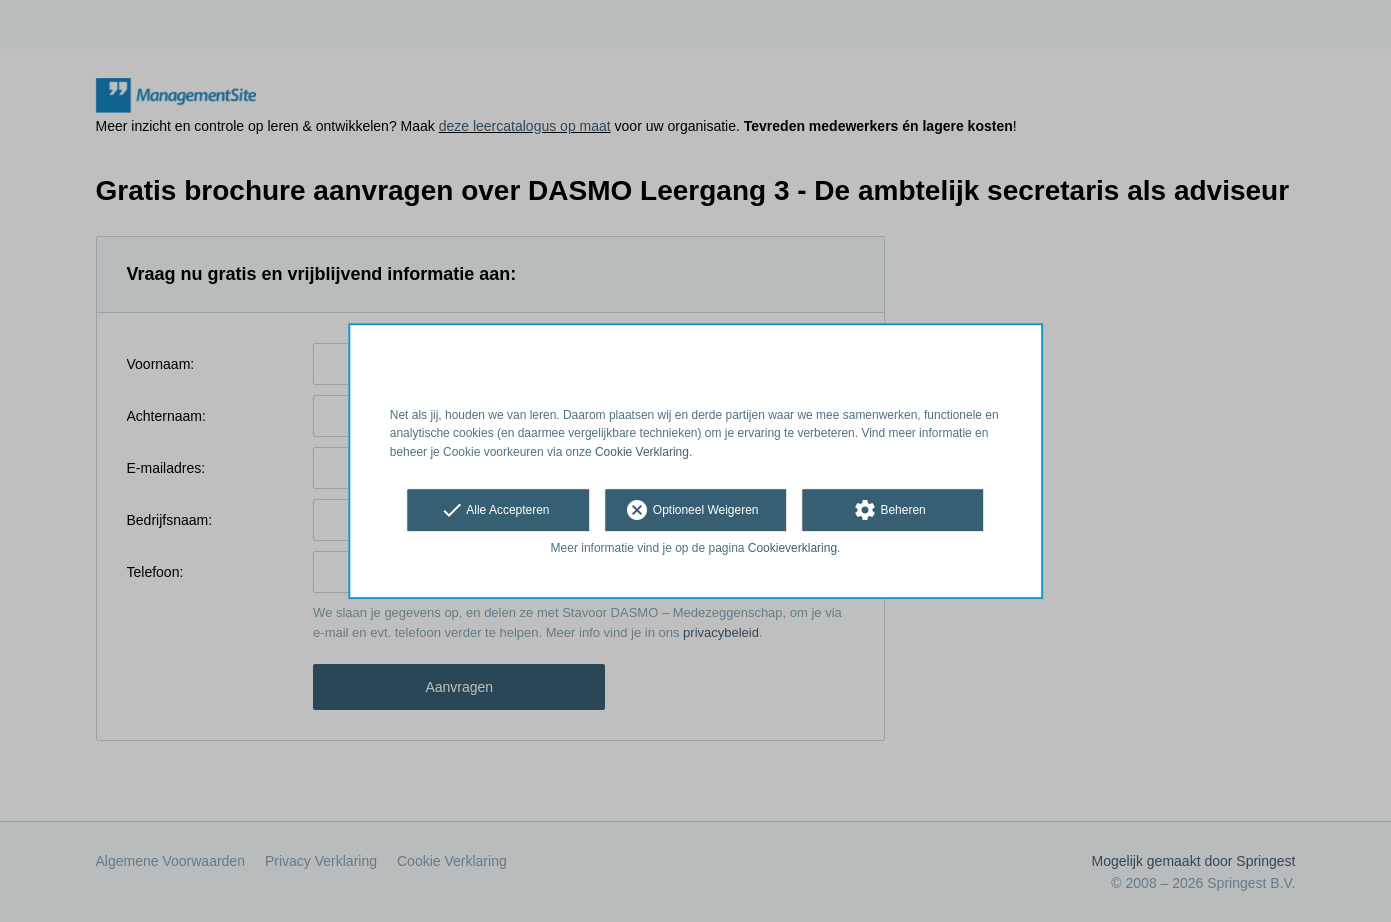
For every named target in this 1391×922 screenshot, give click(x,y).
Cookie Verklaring (642, 452)
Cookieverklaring (792, 548)
